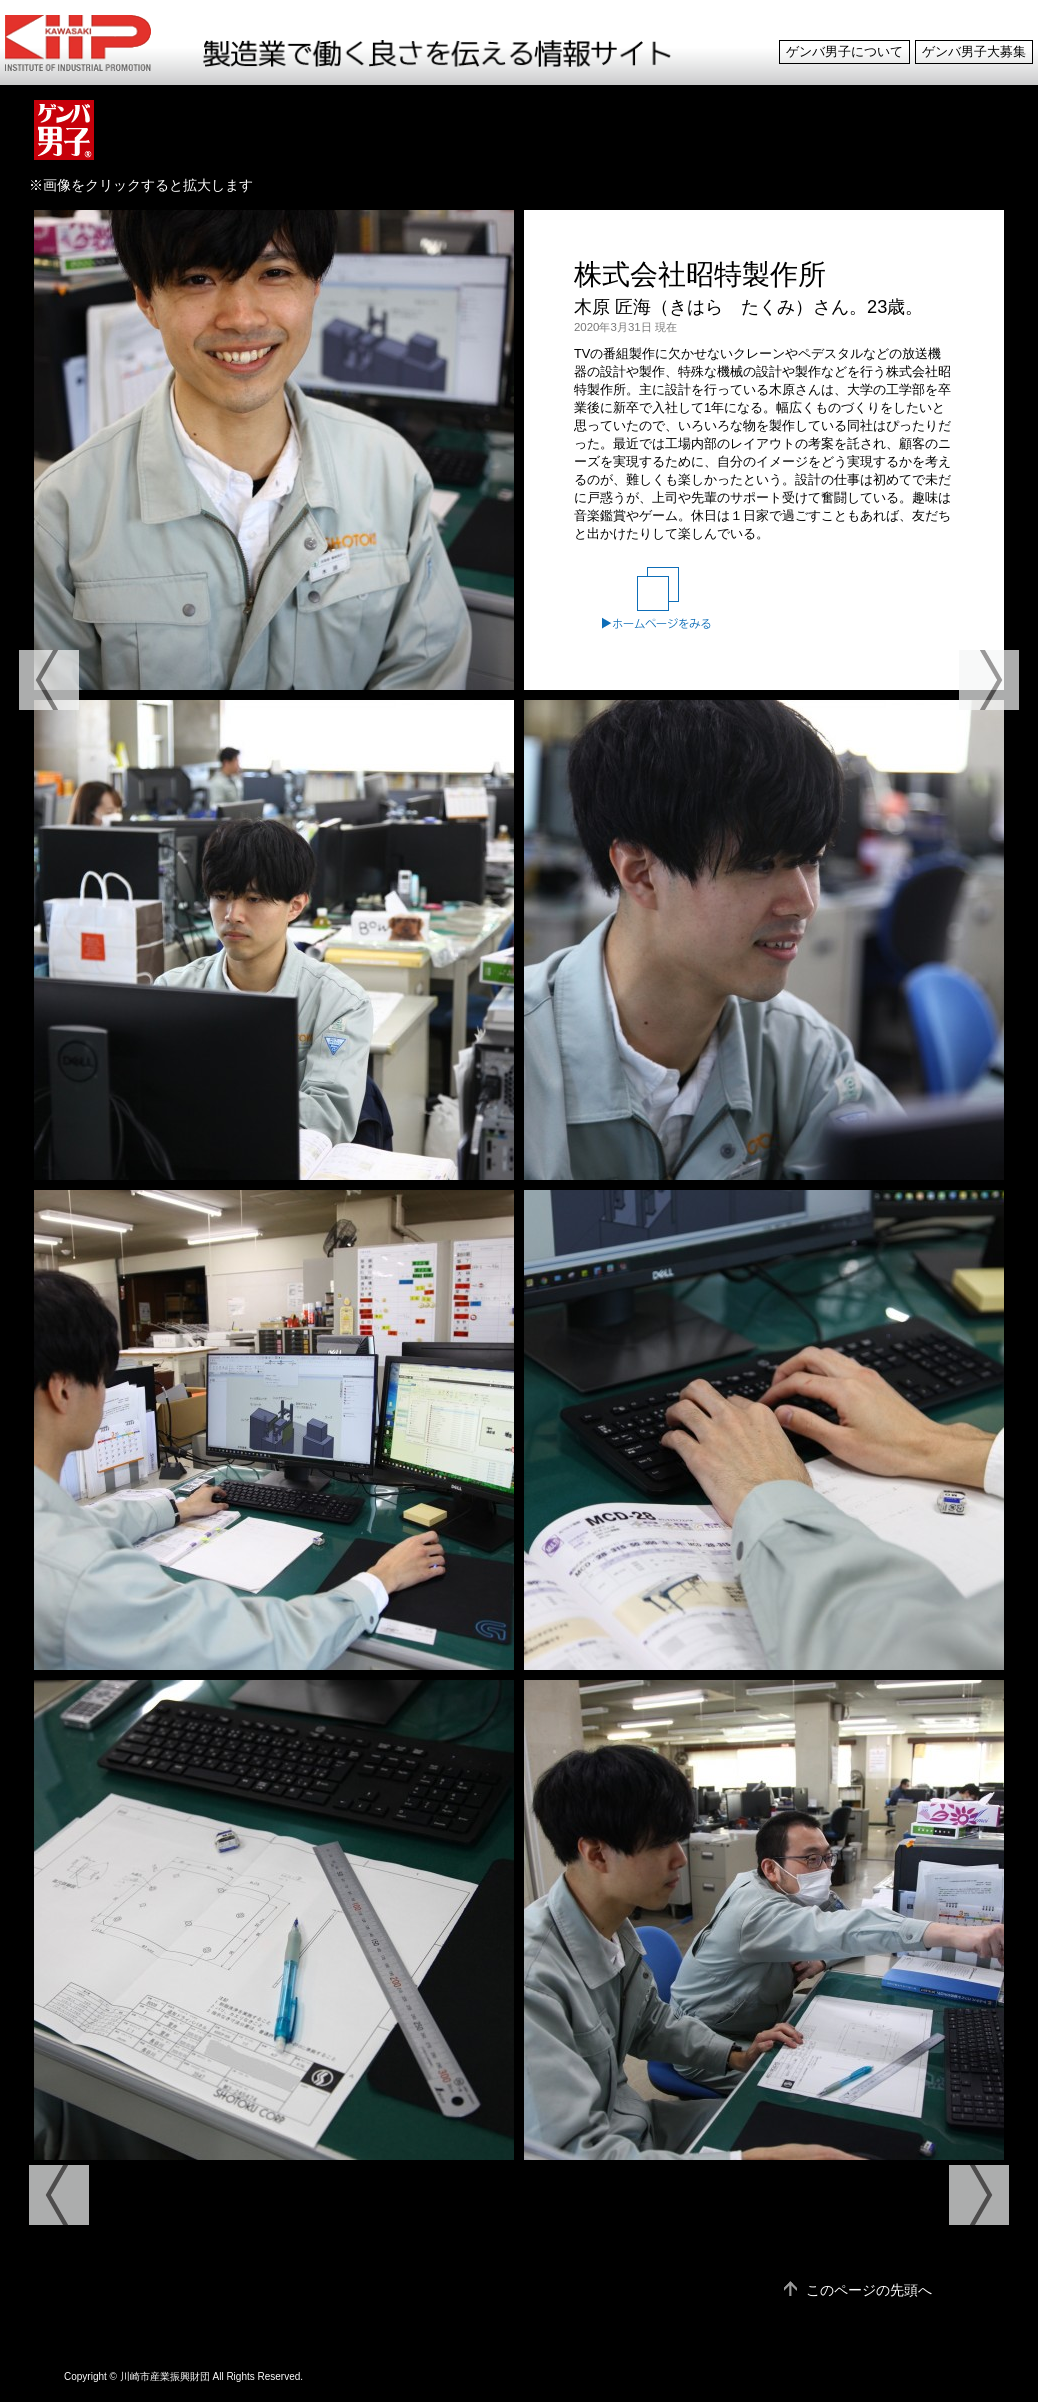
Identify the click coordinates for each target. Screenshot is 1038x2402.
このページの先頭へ (869, 2290)
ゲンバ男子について (844, 52)
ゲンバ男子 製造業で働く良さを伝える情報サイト (96, 43)
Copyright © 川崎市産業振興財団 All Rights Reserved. (183, 2376)
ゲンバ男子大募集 (974, 52)
